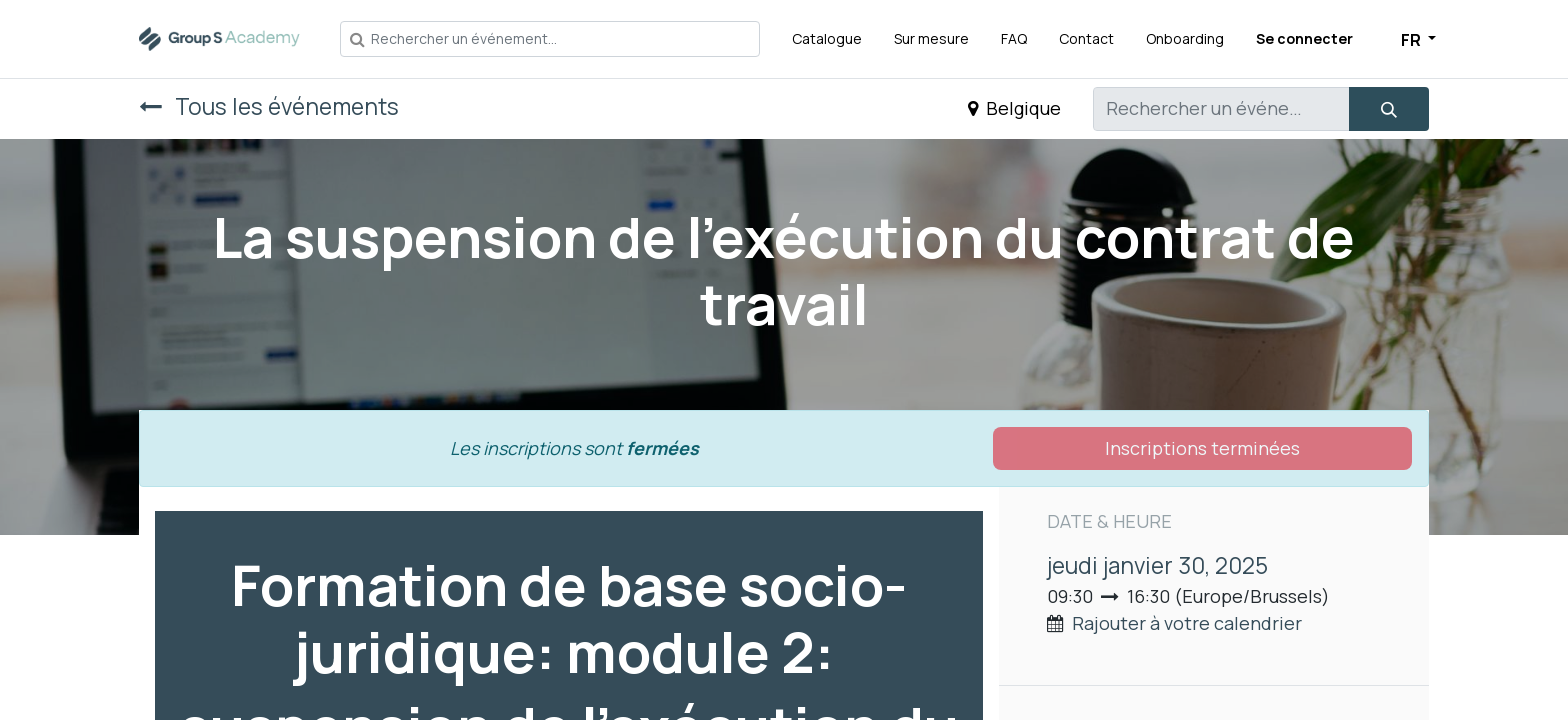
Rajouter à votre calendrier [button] (1187, 623)
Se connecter (1304, 38)
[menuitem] (827, 38)
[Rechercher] (1389, 109)
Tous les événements (269, 106)
